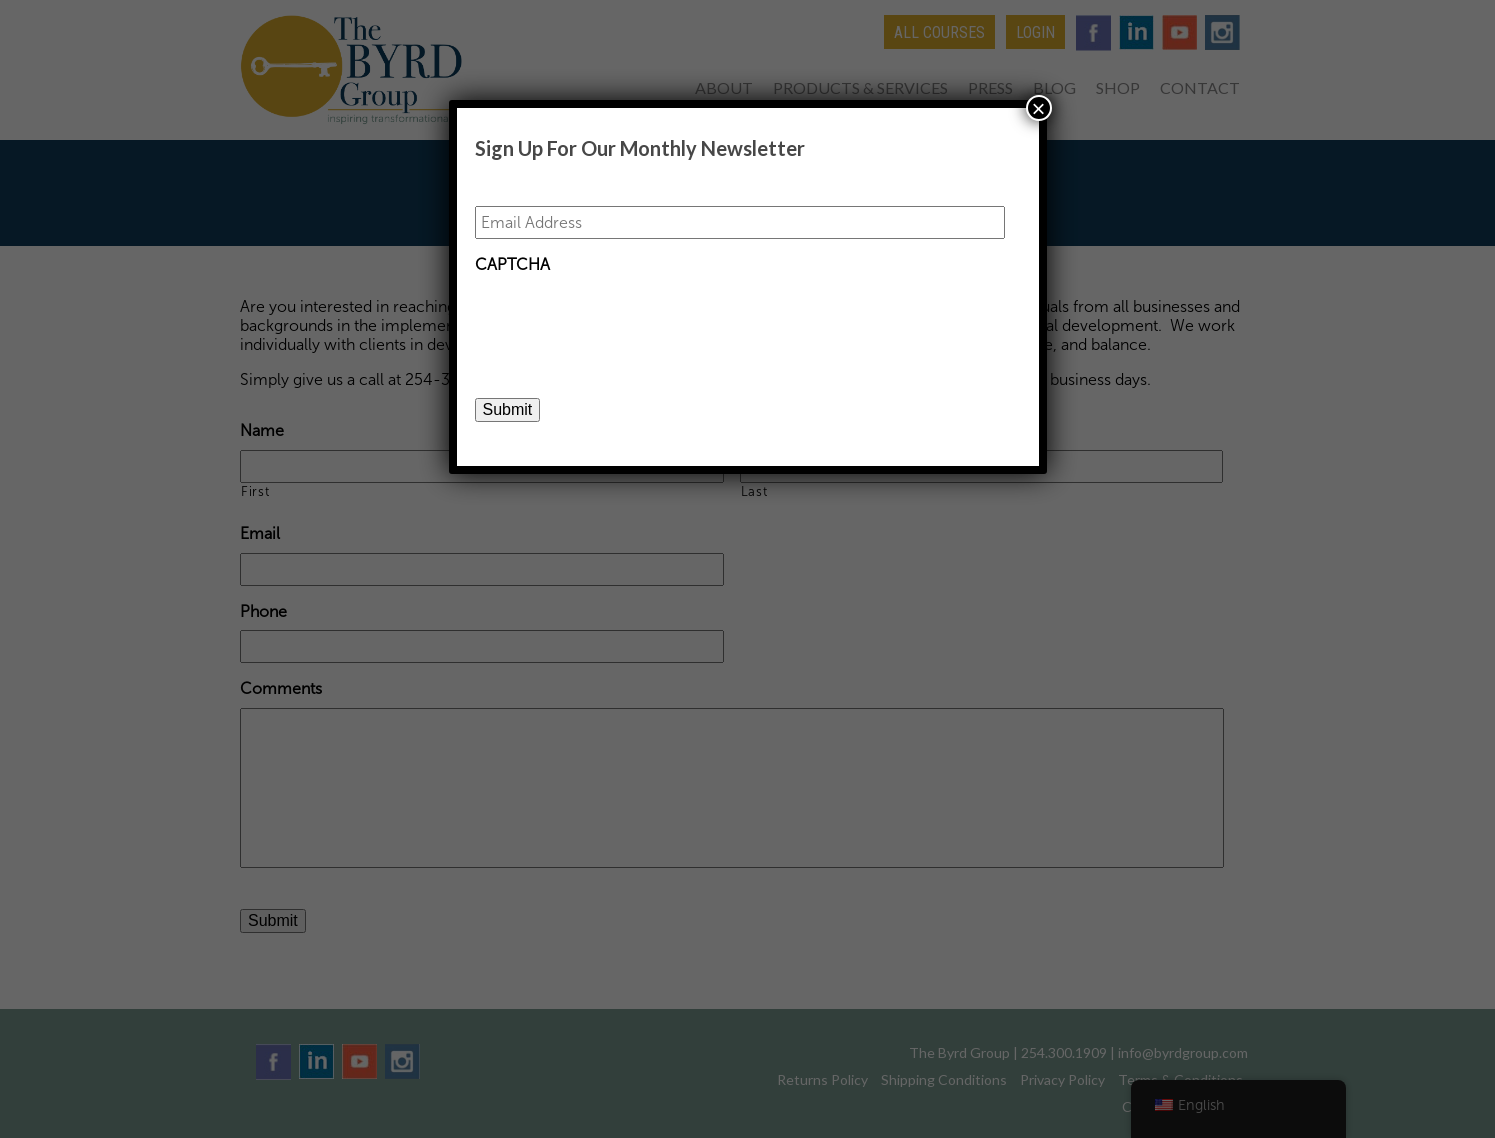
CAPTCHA (512, 264)
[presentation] (627, 323)
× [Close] (1038, 108)
